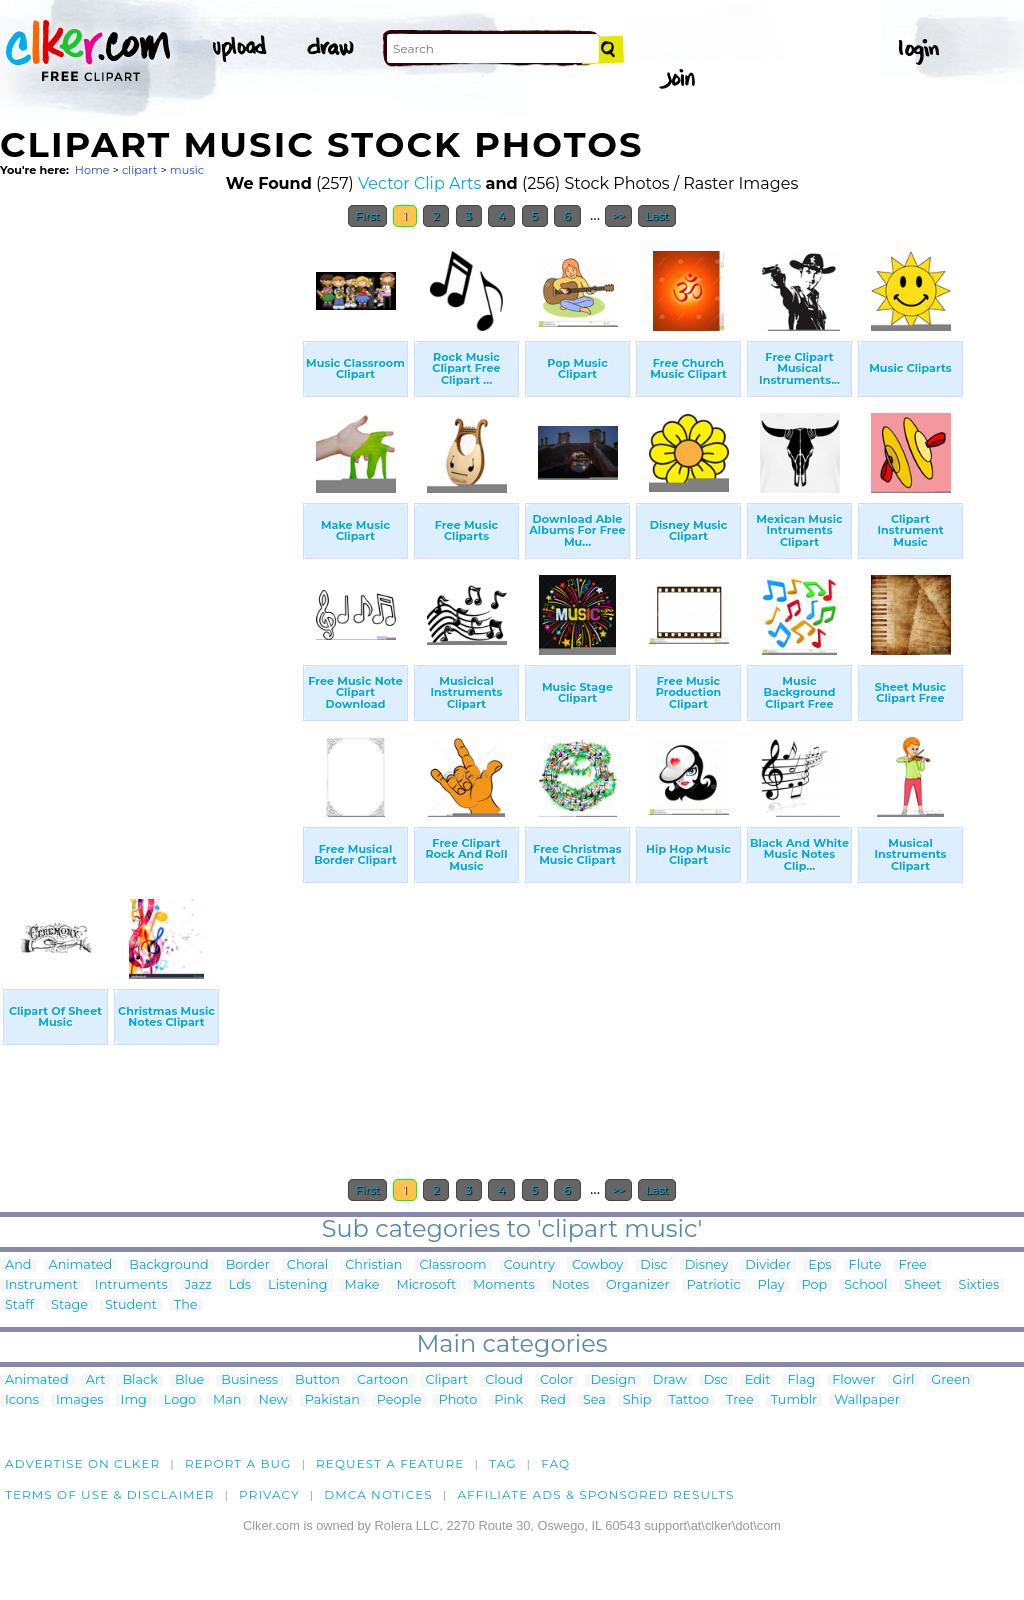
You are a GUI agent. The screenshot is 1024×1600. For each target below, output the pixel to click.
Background (168, 1265)
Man (227, 1400)
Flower (853, 1380)
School (865, 1285)
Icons (22, 1400)
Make (362, 1285)
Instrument (41, 1285)
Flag (801, 1380)
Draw (670, 1380)
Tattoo (689, 1400)
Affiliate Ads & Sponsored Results (595, 1494)
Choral (307, 1265)
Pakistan (332, 1400)
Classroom (453, 1265)
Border (248, 1265)
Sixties (979, 1285)
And (18, 1265)
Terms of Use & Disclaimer (110, 1494)
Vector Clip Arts (419, 183)
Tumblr (794, 1400)
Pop (814, 1285)
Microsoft (426, 1285)
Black (139, 1380)
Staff (19, 1305)
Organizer (637, 1285)
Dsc (716, 1380)
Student (131, 1305)
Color (556, 1380)
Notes (570, 1285)
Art (96, 1380)
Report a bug (238, 1463)
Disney (707, 1265)
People (399, 1400)
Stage (69, 1305)
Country (529, 1265)
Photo (457, 1400)
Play (771, 1285)
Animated (81, 1265)
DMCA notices (378, 1494)
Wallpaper (867, 1400)
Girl (904, 1380)
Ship (637, 1400)
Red (553, 1400)
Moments (504, 1285)
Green (950, 1380)
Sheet (922, 1285)
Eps (819, 1265)
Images (80, 1400)
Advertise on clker (82, 1463)
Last (656, 216)
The (186, 1305)
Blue (189, 1380)
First (367, 216)
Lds (240, 1285)
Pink (508, 1400)
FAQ (555, 1463)
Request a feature (390, 1463)
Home (92, 170)
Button (317, 1380)
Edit (758, 1380)
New (273, 1400)
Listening (297, 1285)
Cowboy (597, 1265)
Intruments (131, 1285)
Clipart (447, 1380)
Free (912, 1265)
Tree (740, 1400)
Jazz (198, 1285)
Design (612, 1380)
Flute (865, 1265)
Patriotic (714, 1285)
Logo (180, 1400)
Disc (653, 1265)
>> (618, 216)
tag (502, 1463)
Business (249, 1380)
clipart (140, 170)
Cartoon (383, 1380)
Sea (594, 1400)
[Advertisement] (150, 538)
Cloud (504, 1380)
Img (134, 1400)
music (187, 170)
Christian (373, 1265)
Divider (768, 1265)
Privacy (269, 1494)
